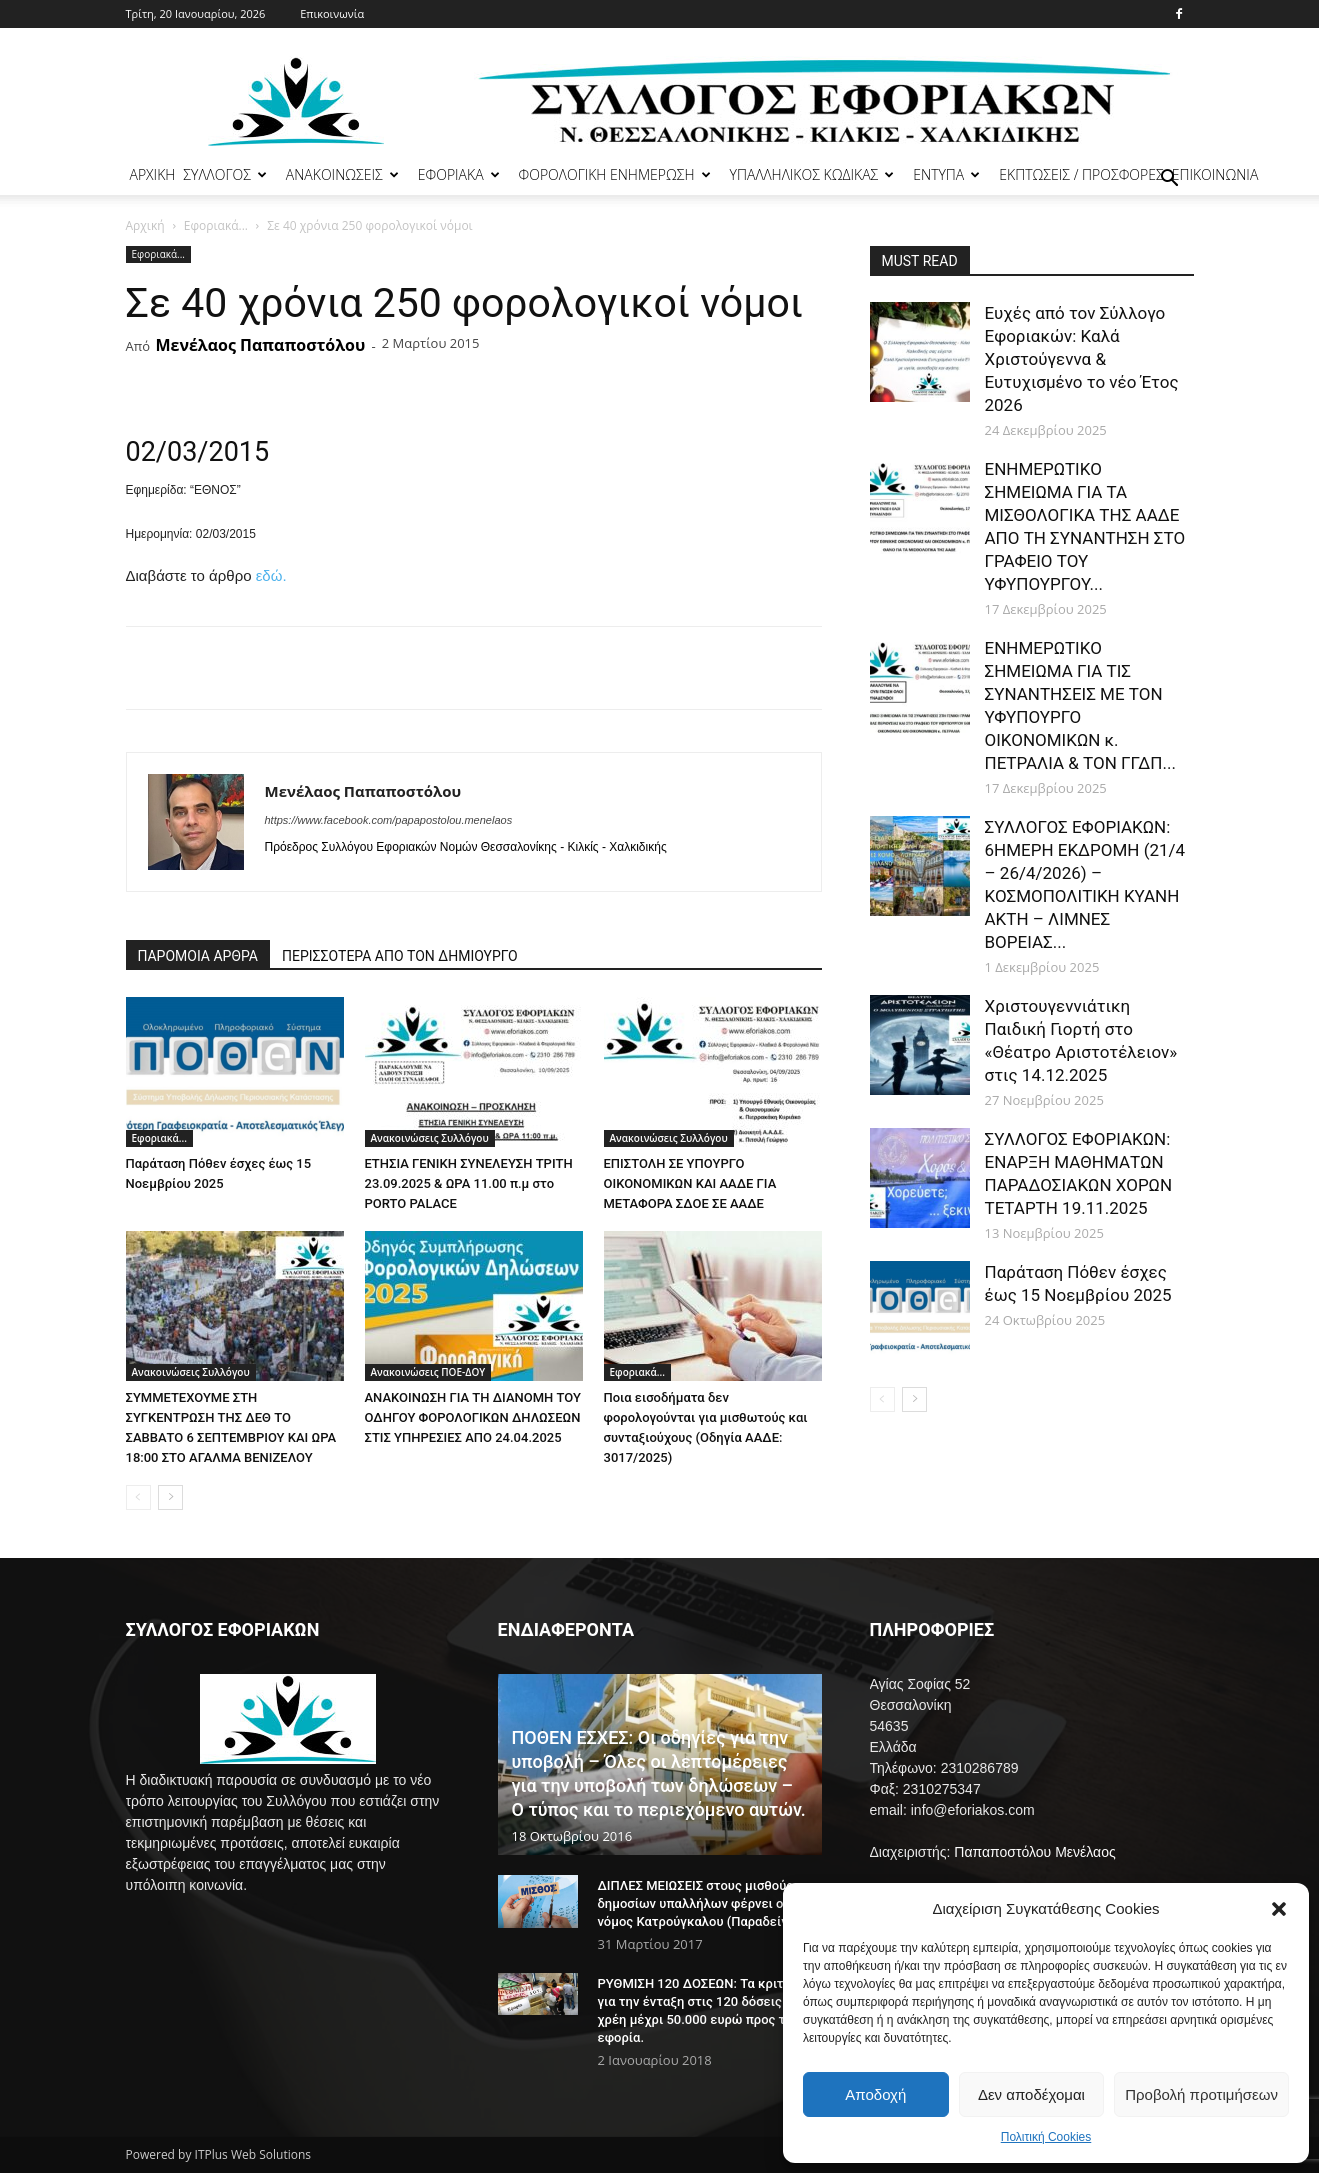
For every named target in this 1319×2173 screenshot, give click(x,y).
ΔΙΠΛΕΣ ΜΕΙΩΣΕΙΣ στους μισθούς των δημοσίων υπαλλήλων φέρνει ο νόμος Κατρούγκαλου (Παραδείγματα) (710, 1903)
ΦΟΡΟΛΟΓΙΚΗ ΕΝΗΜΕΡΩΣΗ (615, 174)
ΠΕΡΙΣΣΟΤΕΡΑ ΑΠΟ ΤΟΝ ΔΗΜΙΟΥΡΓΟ (400, 956)
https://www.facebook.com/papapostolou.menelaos (389, 820)
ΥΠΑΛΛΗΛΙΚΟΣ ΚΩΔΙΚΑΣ (812, 174)
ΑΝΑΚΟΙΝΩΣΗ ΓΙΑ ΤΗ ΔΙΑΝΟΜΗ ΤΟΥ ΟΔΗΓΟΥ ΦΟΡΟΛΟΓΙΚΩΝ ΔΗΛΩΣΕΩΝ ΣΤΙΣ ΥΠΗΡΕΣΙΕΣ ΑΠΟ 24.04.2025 (473, 1417)
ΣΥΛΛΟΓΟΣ (225, 174)
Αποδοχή (875, 2094)
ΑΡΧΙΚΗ (153, 174)
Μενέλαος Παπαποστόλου (260, 345)
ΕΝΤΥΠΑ (946, 174)
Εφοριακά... (216, 225)
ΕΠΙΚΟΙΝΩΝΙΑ (1215, 174)
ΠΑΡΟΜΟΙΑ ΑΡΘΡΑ (198, 956)
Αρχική (145, 225)
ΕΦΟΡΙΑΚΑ (459, 174)
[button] (1279, 1909)
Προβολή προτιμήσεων (1201, 2094)
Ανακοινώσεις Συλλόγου (430, 1138)
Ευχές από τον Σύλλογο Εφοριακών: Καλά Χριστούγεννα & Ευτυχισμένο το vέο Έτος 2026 (1082, 359)
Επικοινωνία (332, 13)
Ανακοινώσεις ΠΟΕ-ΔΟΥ (428, 1372)
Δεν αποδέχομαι (1031, 2094)
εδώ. (271, 575)
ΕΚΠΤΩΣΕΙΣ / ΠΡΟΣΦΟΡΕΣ (1081, 174)
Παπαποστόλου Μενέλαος (1034, 1852)
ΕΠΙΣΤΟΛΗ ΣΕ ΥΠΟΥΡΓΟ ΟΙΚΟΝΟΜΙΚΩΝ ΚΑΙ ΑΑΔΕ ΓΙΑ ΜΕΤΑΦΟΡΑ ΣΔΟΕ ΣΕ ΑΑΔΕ (690, 1183)
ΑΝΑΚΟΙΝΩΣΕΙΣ (342, 174)
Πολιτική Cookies (1046, 2137)
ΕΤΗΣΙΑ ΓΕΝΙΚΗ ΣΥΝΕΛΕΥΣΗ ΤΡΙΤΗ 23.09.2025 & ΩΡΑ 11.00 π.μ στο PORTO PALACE (469, 1183)
